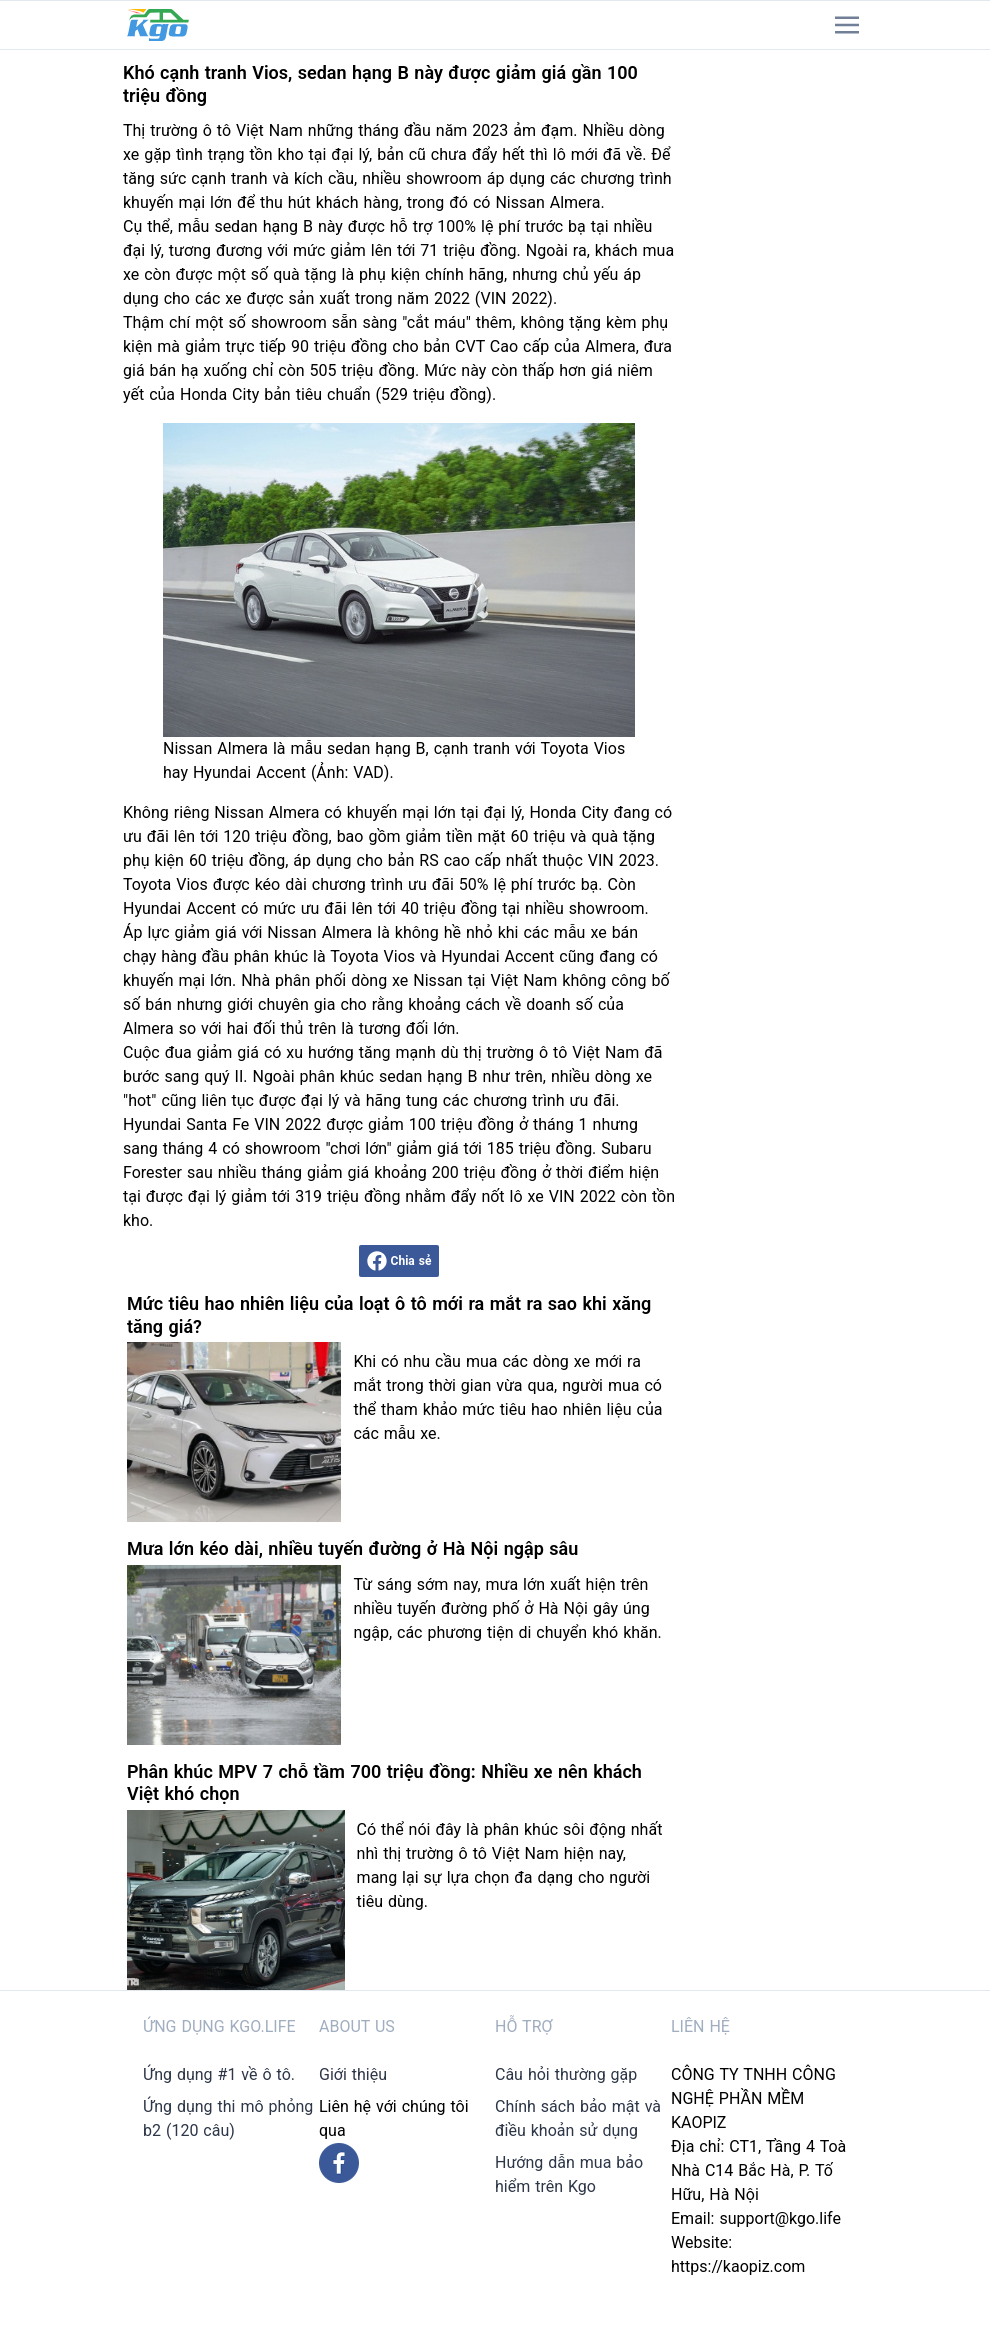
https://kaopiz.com (738, 2266)
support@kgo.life (780, 2218)
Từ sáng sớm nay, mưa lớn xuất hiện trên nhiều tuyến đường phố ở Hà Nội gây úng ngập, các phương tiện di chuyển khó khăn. (507, 1608)
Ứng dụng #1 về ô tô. (219, 2074)
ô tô (217, 130)
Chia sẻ (399, 1261)
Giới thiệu (353, 2074)
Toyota (147, 884)
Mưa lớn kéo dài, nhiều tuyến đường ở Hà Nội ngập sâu (352, 1548)
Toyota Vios (372, 956)
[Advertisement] (783, 350)
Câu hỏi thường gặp (566, 2074)
